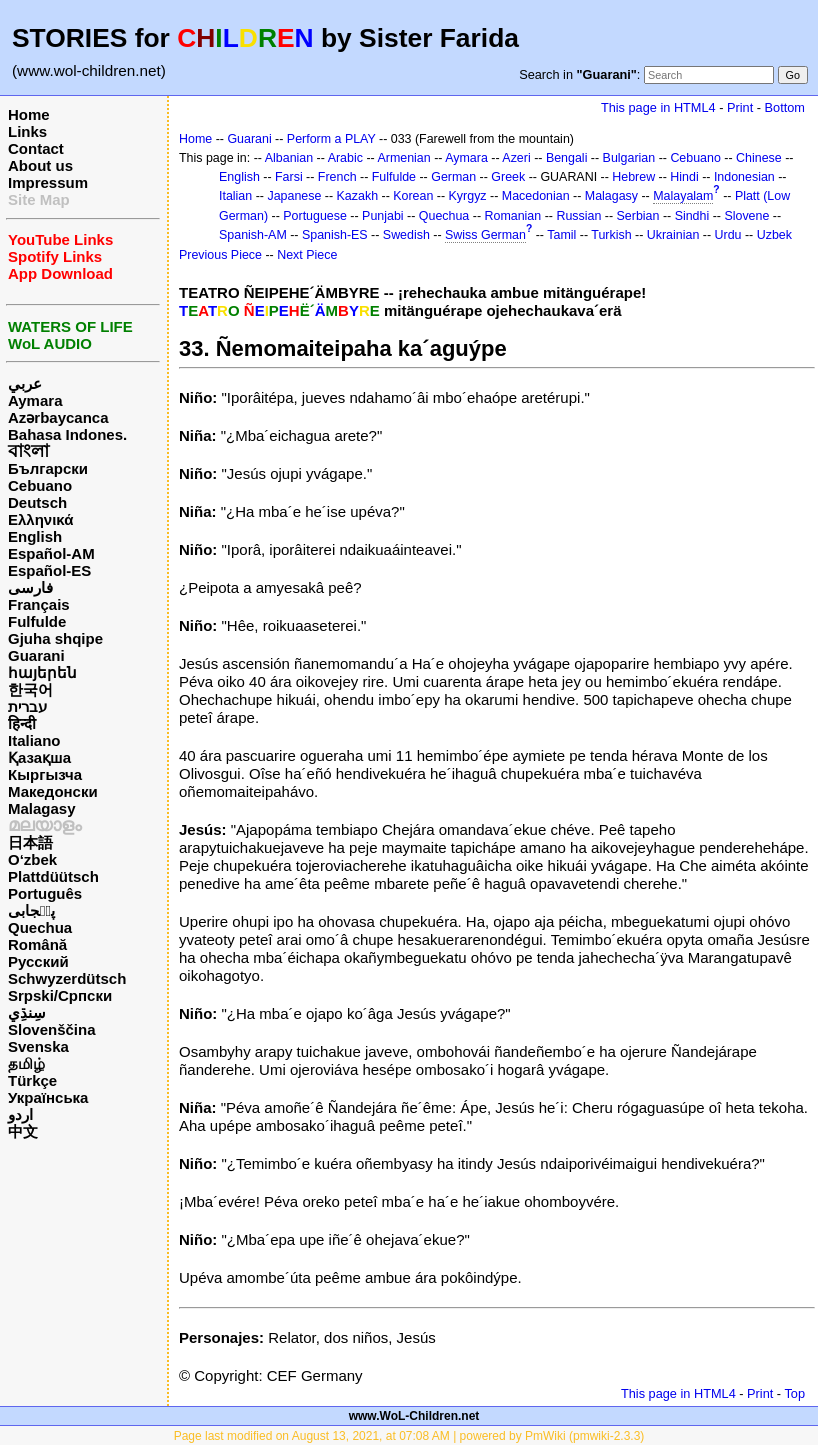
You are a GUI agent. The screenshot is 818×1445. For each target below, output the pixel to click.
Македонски (53, 791)
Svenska (38, 1046)
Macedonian (536, 196)
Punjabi (383, 216)
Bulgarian (629, 158)
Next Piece (307, 255)
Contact (36, 148)
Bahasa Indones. (67, 434)
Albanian (289, 158)
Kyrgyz (468, 196)
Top (794, 1393)
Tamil (561, 235)
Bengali (567, 158)
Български (48, 468)
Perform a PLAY (331, 139)
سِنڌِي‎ (27, 1012)
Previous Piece (220, 255)
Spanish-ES (335, 235)
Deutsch (37, 502)
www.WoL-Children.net (414, 1416)
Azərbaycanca (58, 417)
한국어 (30, 689)
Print (740, 107)
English (35, 536)
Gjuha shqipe (55, 638)
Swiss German (485, 235)
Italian (235, 196)
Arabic (345, 158)
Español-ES (49, 570)
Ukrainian (673, 235)
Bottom (785, 107)
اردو (20, 1114)
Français (39, 604)
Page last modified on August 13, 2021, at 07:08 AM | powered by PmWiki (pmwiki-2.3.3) (409, 1436)
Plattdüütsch (53, 876)
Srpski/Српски (60, 995)
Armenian (403, 158)
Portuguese (315, 216)
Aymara (35, 400)
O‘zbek (32, 859)
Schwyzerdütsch (67, 978)
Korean (413, 196)
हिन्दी (22, 723)
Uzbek (774, 235)
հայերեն (42, 672)
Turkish (611, 235)
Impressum (48, 182)
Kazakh (358, 196)
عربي (25, 383)
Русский (38, 961)
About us (40, 165)
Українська (48, 1097)
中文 (23, 1131)
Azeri (516, 158)
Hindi (684, 177)
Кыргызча (45, 774)
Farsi (289, 177)
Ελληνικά (40, 519)
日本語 (30, 842)
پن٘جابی (31, 910)
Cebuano (40, 485)
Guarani (36, 655)
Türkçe (32, 1080)
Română (37, 944)
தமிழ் (26, 1063)
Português (45, 893)
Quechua (40, 927)
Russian (578, 216)
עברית (27, 706)
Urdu (728, 235)
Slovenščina (52, 1029)
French (337, 177)
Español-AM (51, 553)
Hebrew (633, 177)
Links (27, 131)
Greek (508, 177)
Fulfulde (37, 621)
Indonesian (744, 177)
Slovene (746, 216)
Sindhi (692, 216)
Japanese (294, 196)
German (453, 177)
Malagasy (42, 808)
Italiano (34, 740)
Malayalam (683, 196)
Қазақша (39, 757)
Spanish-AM (253, 235)
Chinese (759, 158)
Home (29, 114)
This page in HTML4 (658, 107)
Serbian (638, 216)
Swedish (406, 235)
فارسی (30, 587)
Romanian (513, 216)
